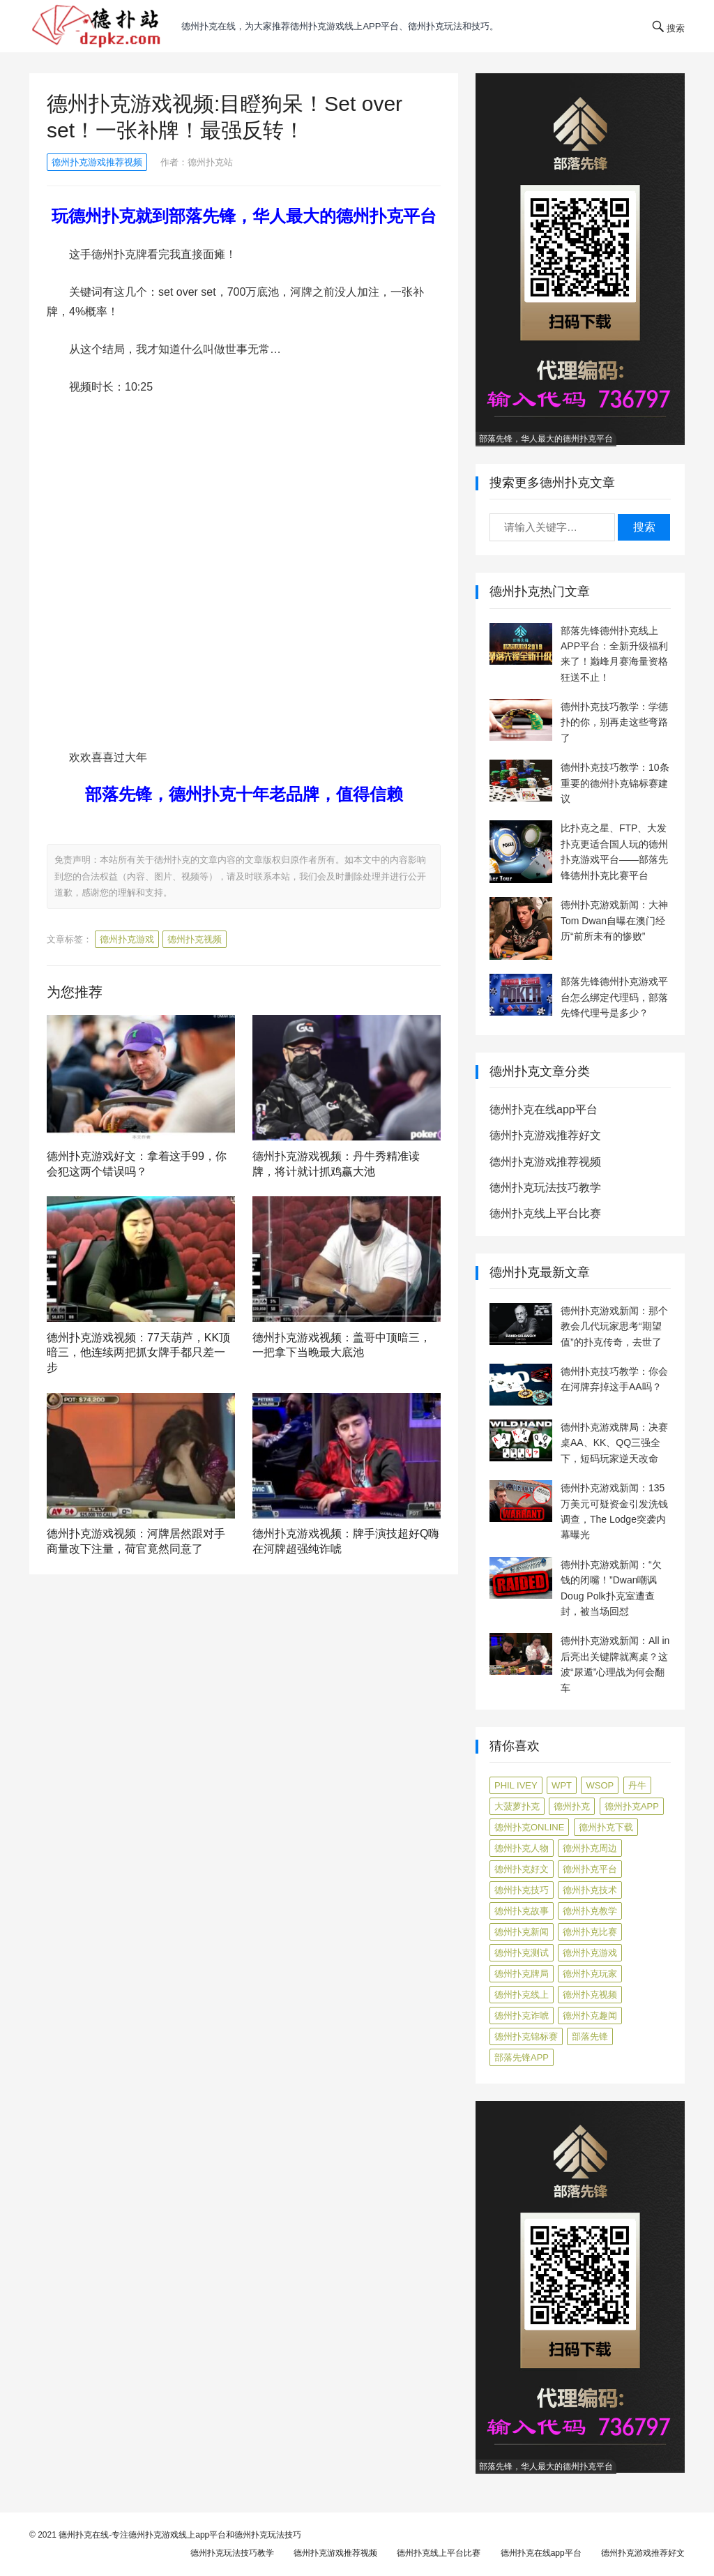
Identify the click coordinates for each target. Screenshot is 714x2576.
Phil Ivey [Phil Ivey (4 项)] (516, 1785)
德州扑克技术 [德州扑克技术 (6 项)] (590, 1890)
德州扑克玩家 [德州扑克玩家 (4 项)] (590, 1973)
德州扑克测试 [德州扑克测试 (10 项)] (521, 1953)
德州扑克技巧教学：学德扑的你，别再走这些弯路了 (614, 722)
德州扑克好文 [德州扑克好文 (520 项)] (521, 1869)
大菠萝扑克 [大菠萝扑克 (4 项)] (517, 1806)
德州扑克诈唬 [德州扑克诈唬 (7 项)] (521, 2015)
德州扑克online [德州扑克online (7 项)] (529, 1827)
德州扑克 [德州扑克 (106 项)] (572, 1806)
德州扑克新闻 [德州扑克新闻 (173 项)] (521, 1932)
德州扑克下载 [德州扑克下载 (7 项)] (606, 1827)
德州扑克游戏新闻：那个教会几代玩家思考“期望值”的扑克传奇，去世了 (614, 1326)
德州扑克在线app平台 (543, 1109)
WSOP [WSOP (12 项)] (600, 1785)
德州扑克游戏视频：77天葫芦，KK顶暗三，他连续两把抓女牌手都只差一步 (138, 1352)
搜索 (644, 527)
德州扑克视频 (194, 939)
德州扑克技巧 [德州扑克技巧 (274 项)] (521, 1890)
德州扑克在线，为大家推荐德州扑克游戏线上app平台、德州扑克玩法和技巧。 (340, 26)
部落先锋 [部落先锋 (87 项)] (590, 2036)
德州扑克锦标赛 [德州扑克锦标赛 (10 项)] (526, 2036)
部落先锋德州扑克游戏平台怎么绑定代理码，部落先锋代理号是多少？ (614, 997)
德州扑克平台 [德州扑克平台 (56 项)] (590, 1869)
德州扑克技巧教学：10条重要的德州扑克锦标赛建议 (615, 783)
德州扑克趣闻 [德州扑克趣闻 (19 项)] (590, 2015)
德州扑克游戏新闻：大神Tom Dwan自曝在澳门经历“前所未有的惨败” (614, 920)
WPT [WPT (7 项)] (562, 1785)
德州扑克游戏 (127, 939)
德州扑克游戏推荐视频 (97, 162)
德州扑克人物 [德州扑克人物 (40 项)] (521, 1848)
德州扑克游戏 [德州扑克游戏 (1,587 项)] (590, 1953)
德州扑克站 (210, 162)
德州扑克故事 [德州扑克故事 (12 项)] (521, 1911)
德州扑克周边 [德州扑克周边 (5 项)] (590, 1848)
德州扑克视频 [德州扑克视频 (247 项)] (590, 1994)
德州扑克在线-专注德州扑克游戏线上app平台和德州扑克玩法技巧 (180, 2535)
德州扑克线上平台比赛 (545, 1213)
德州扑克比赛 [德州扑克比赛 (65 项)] (590, 1932)
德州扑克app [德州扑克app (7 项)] (632, 1806)
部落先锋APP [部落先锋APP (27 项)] (521, 2057)
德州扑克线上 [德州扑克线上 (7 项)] (521, 1994)
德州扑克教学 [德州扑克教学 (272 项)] (590, 1911)
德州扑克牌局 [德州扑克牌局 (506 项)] (521, 1973)
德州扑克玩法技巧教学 (545, 1187)
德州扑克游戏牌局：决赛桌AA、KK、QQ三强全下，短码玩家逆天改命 (614, 1443)
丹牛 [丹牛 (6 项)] (637, 1785)
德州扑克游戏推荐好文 (545, 1135)
